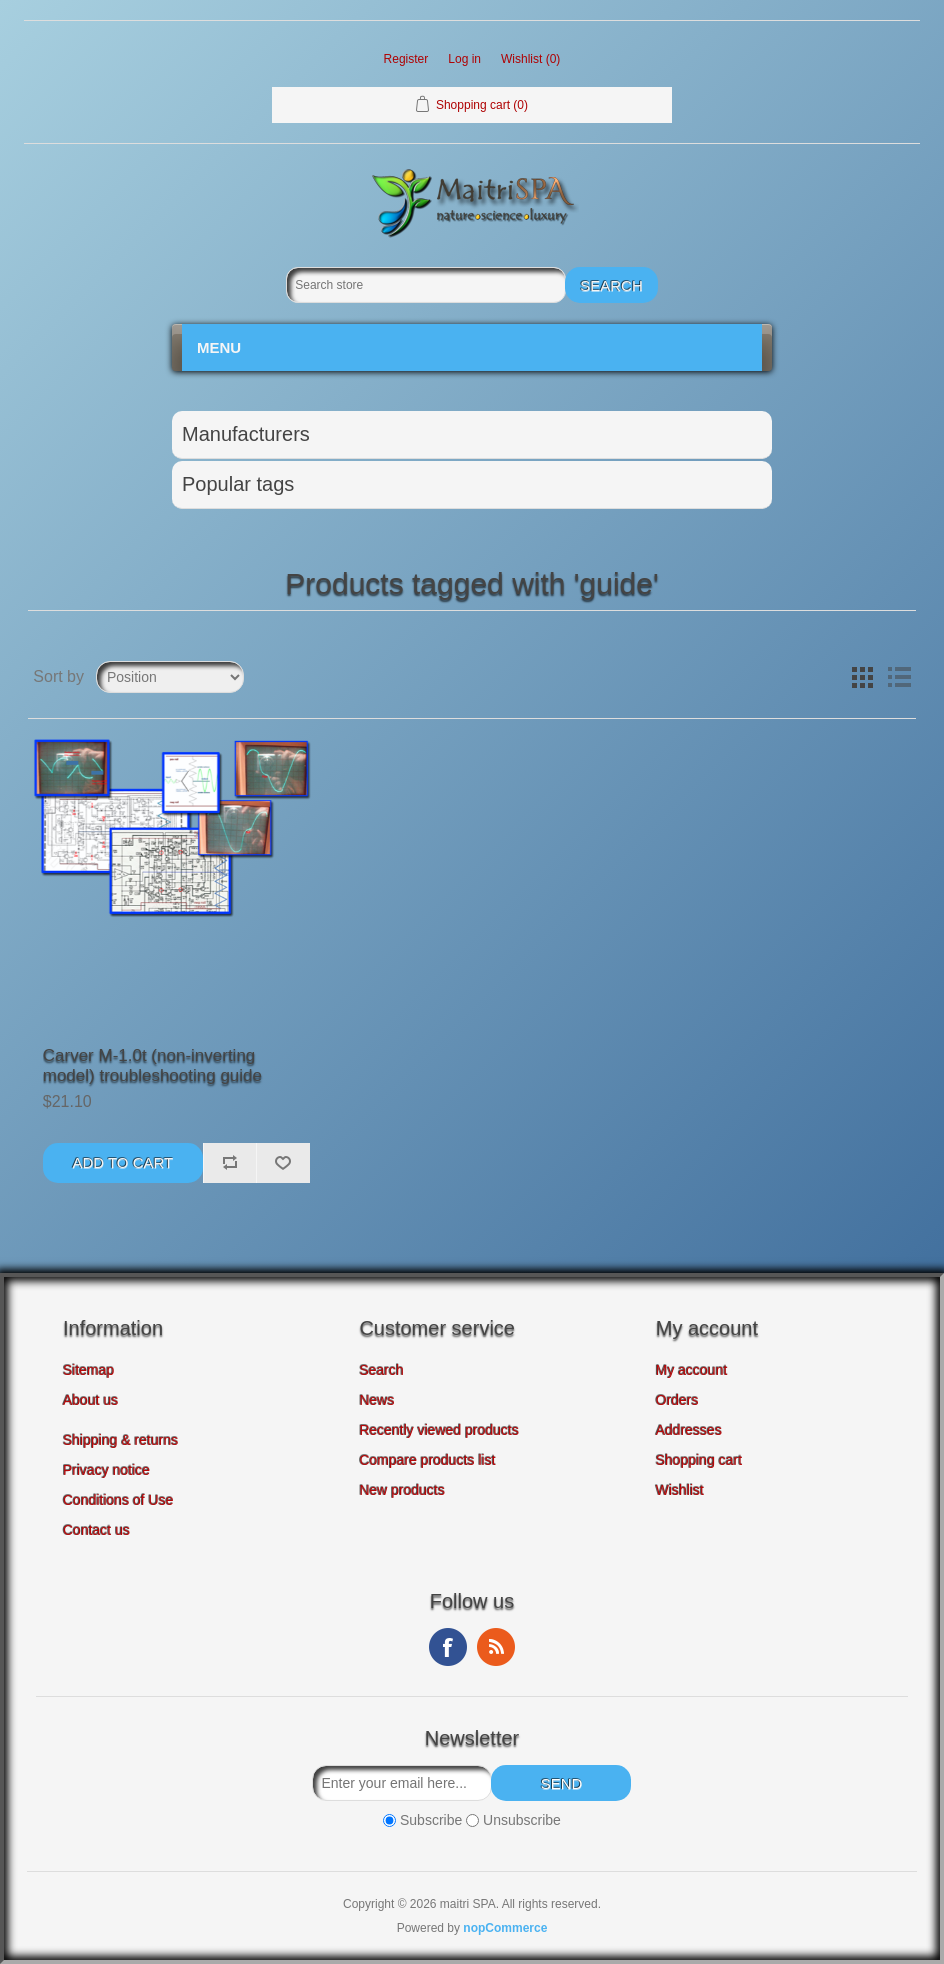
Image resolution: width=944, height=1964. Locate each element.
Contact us (96, 1530)
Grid (863, 677)
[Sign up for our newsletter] (402, 1783)
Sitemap (88, 1370)
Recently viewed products (439, 1430)
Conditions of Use (118, 1500)
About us (90, 1400)
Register (406, 59)
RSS (496, 1647)
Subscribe (431, 1820)
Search (381, 1370)
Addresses (689, 1430)
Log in (464, 59)
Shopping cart (699, 1460)
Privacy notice (106, 1470)
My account (692, 1370)
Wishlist (680, 1490)
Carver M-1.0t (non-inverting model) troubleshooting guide (152, 1065)
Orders (677, 1400)
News (376, 1400)
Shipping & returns (120, 1440)
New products (402, 1490)
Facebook (448, 1647)
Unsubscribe (522, 1820)
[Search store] (426, 285)
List (899, 677)
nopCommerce (505, 1928)
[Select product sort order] (170, 677)
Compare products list (427, 1460)
